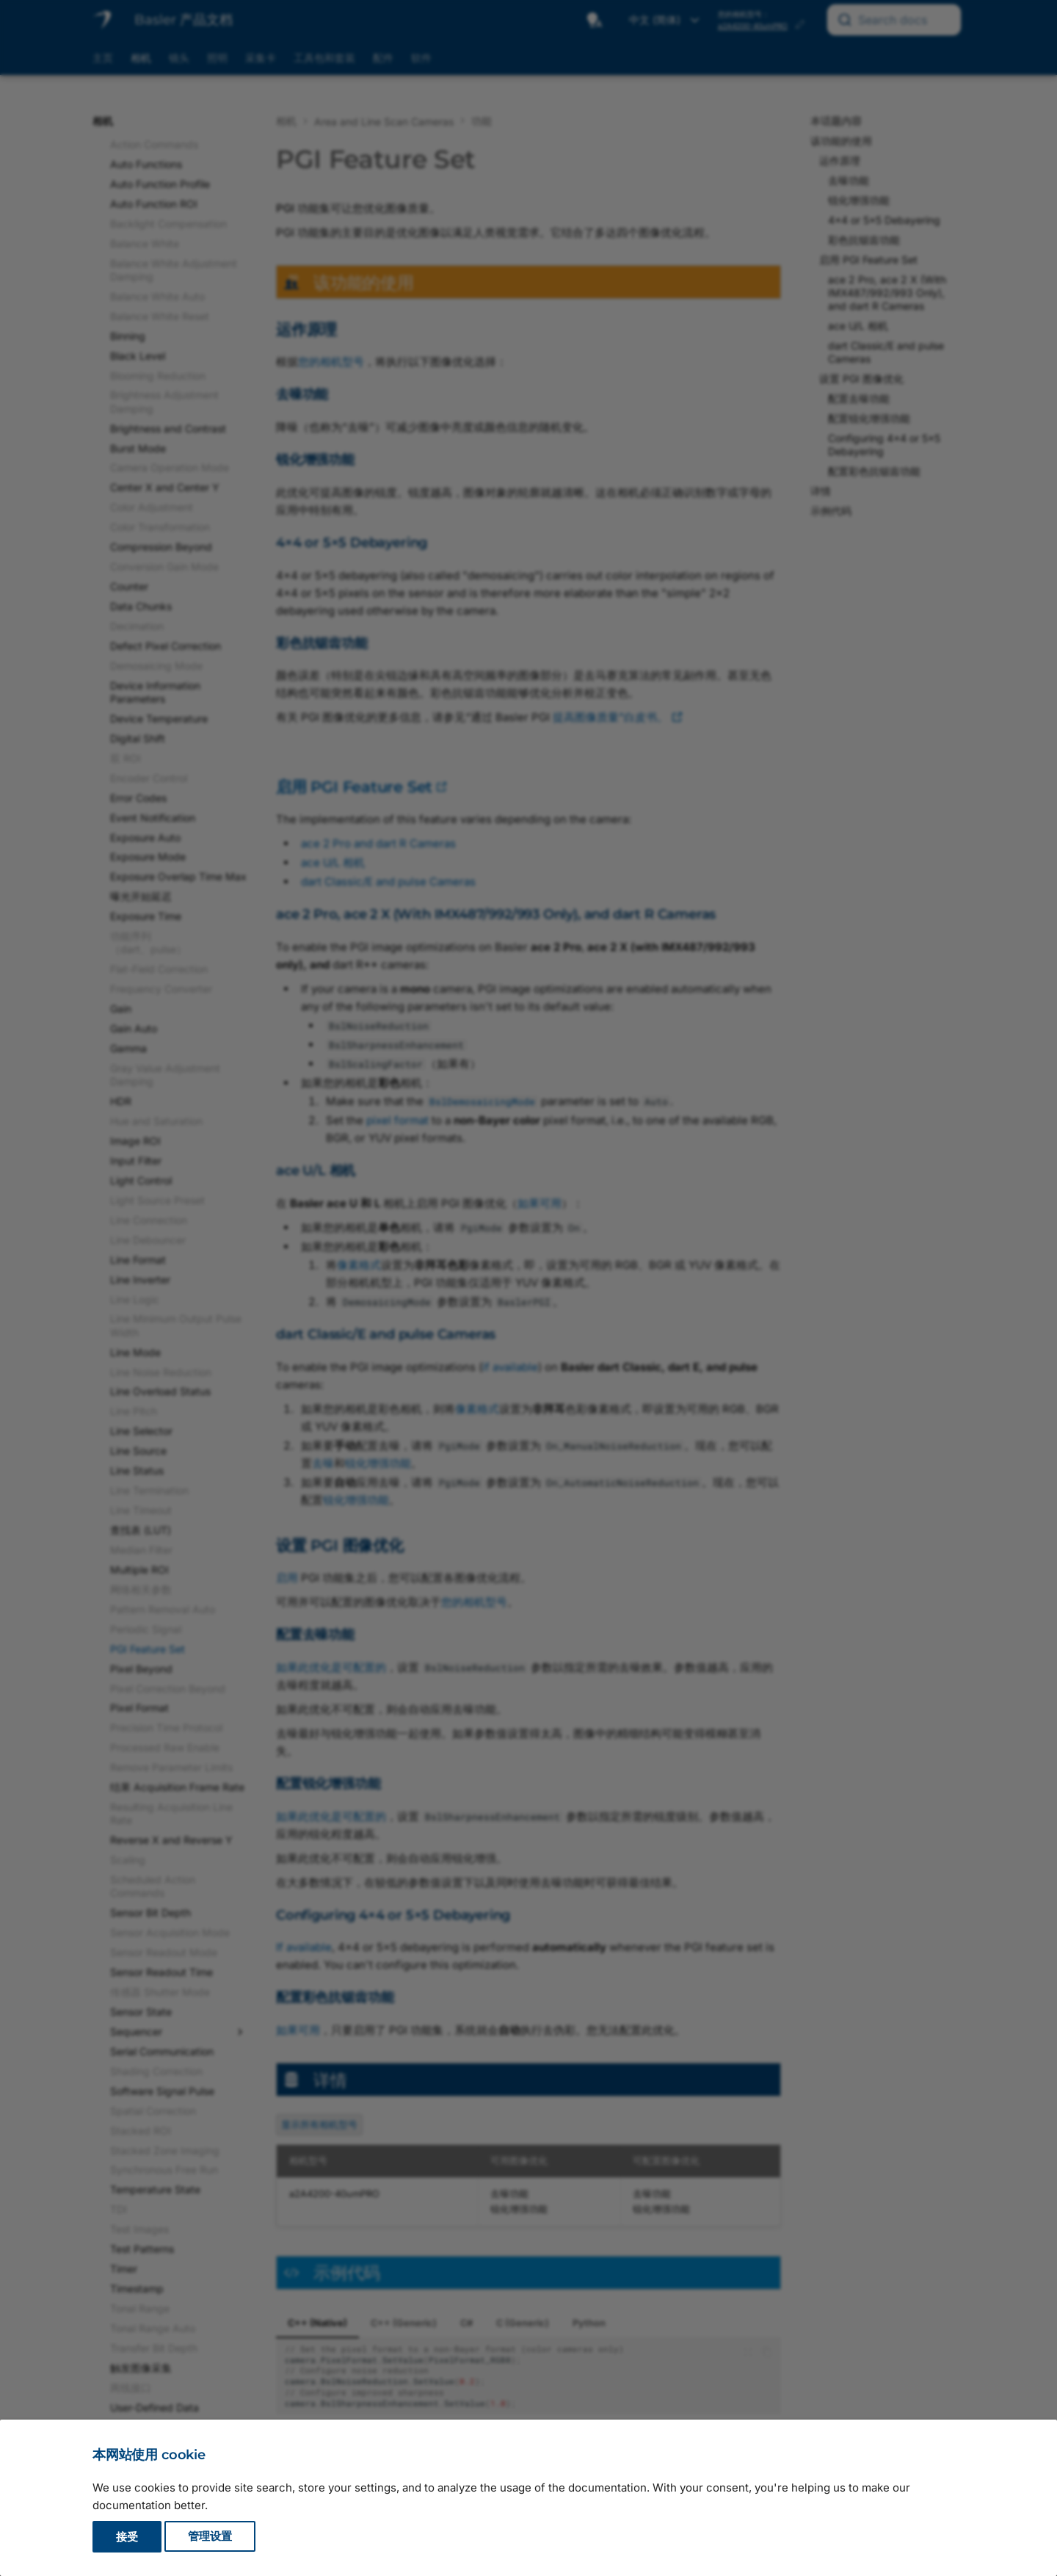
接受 (127, 2537)
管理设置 (210, 2537)
